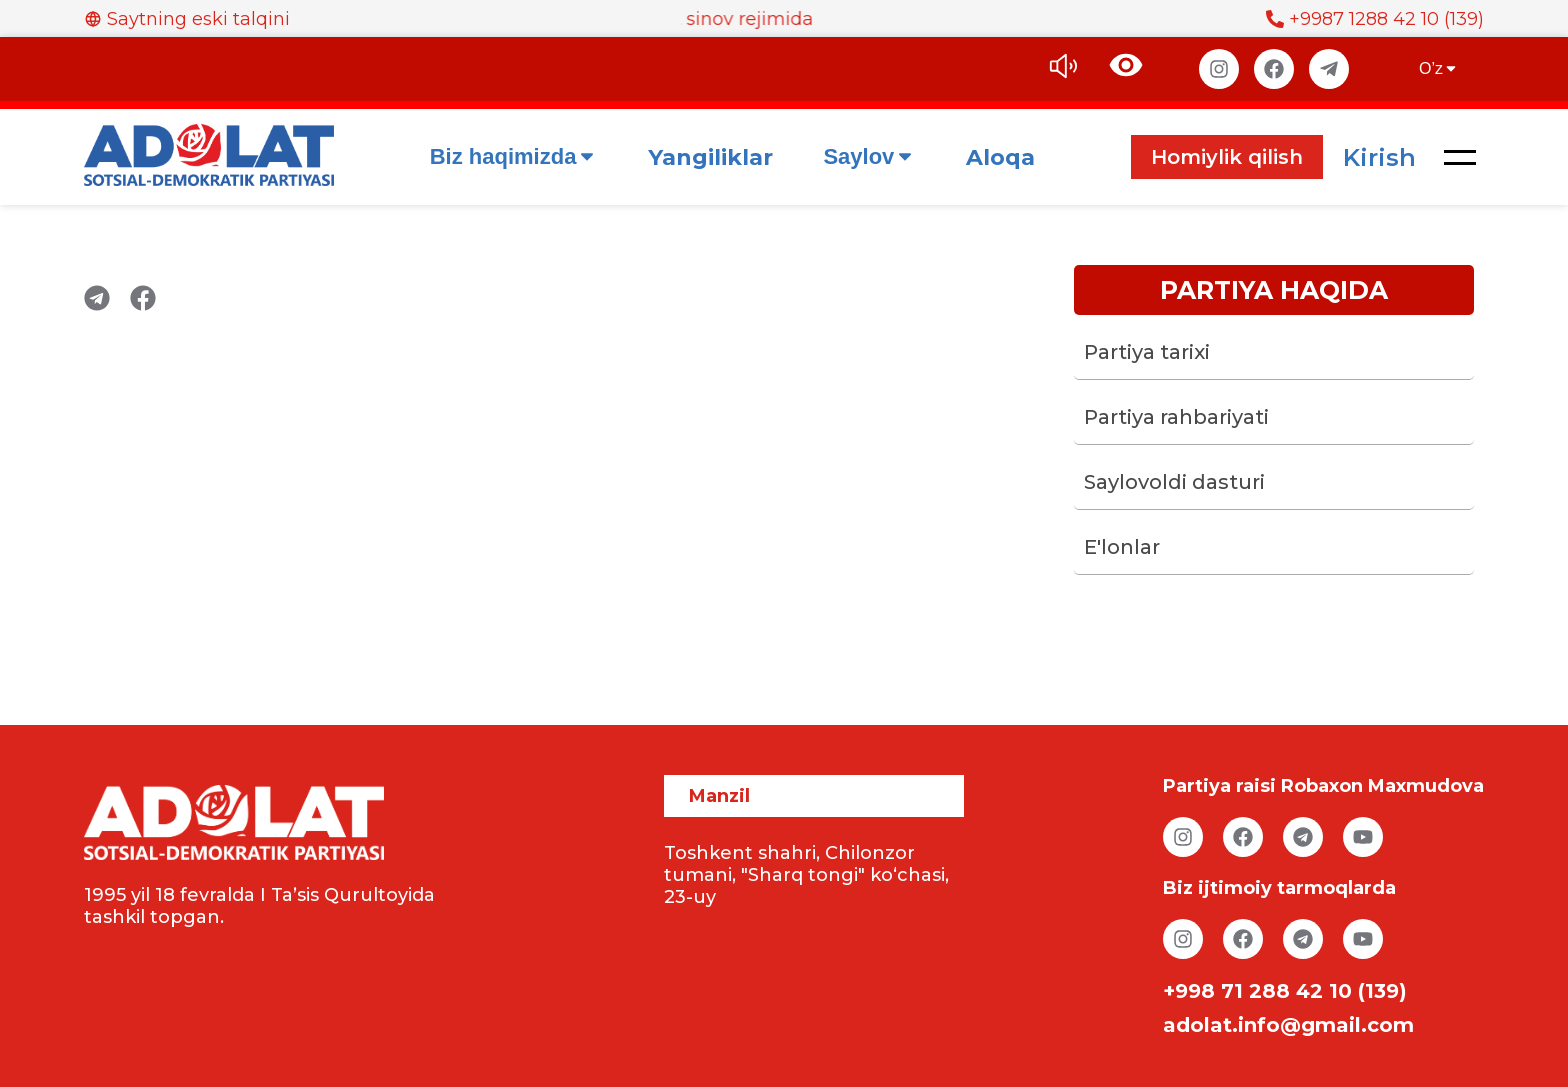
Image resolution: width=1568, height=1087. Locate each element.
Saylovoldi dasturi (1174, 482)
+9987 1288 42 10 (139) (1375, 19)
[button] (1460, 157)
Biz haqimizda (514, 156)
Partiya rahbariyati (1176, 417)
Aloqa (1000, 157)
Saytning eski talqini (187, 19)
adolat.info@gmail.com (1288, 1025)
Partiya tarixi (1147, 352)
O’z (1439, 68)
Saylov (869, 156)
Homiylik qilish (1227, 157)
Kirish (1379, 157)
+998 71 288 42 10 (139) (1285, 991)
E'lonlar (1122, 547)
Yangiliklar (710, 157)
